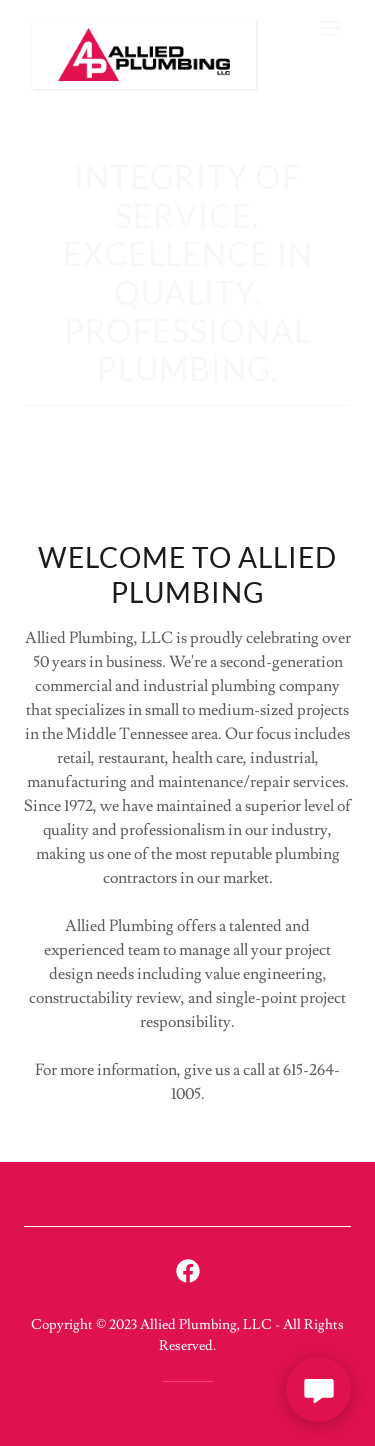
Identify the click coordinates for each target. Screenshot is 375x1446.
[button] (331, 28)
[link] (138, 28)
